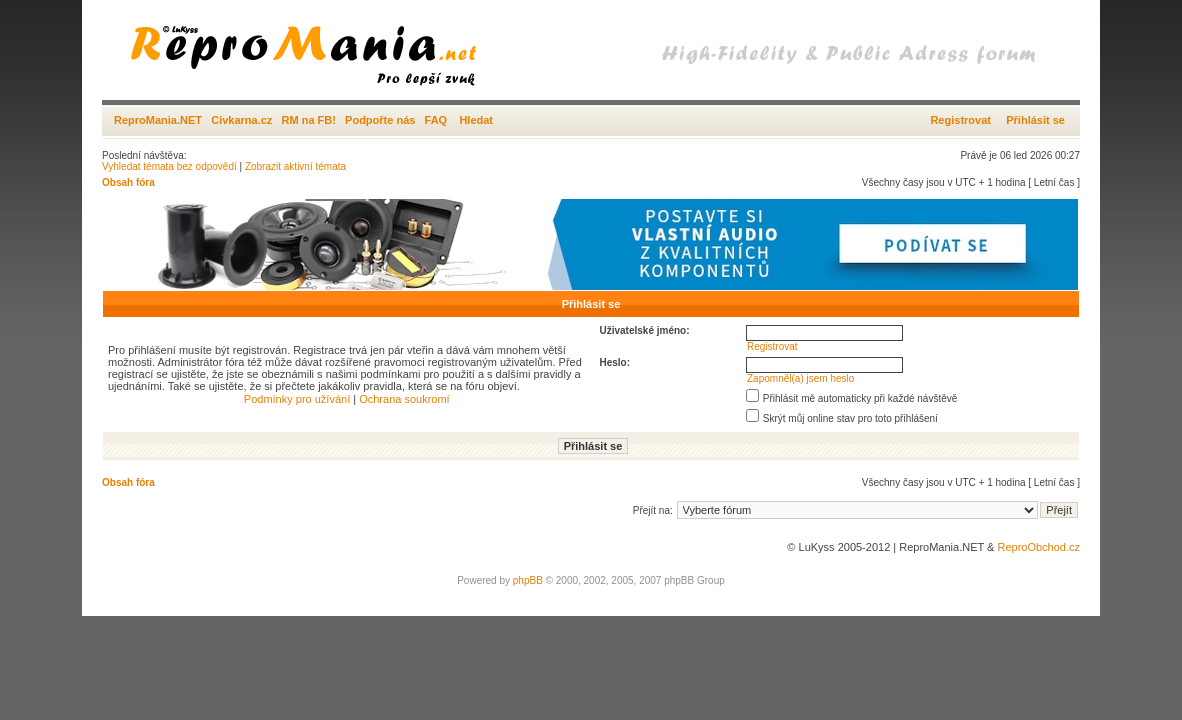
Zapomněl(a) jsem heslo (800, 378)
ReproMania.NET (158, 120)
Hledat (476, 120)
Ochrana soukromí (404, 399)
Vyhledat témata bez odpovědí (169, 166)
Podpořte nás (380, 120)
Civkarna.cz (241, 120)
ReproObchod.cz (1038, 547)
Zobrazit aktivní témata (295, 166)
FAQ (436, 120)
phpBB (528, 580)
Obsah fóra (128, 182)
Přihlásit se (1035, 120)
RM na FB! (309, 120)
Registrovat (960, 120)
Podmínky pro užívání (297, 399)
